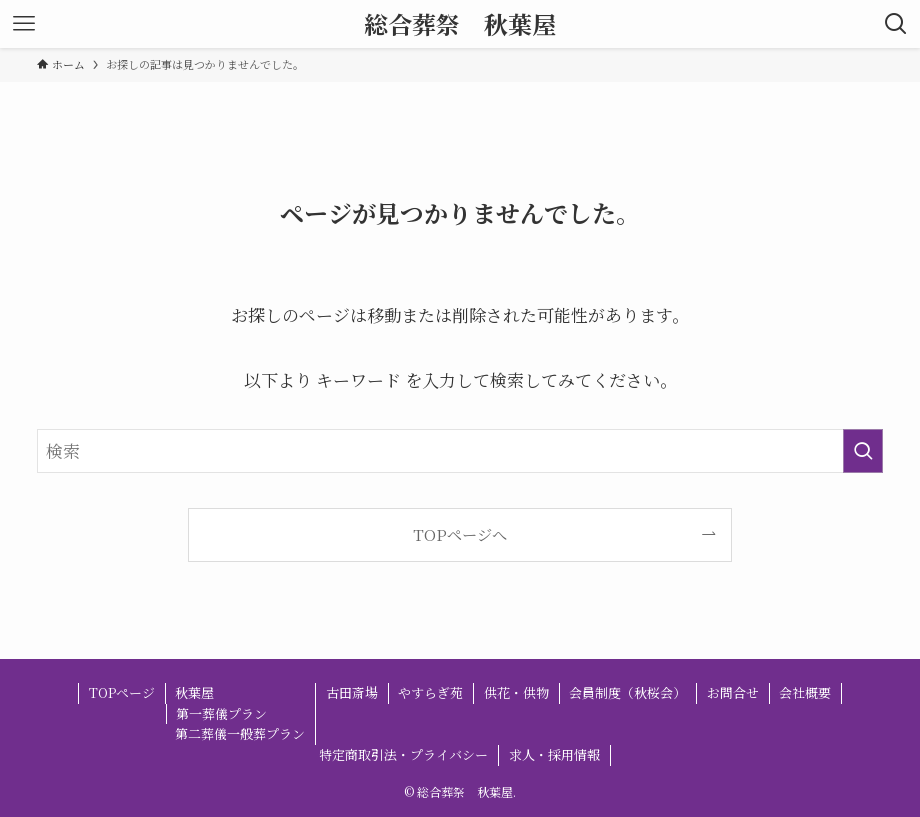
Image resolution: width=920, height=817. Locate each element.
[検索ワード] (460, 451)
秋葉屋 (194, 692)
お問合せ (733, 692)
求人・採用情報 (554, 754)
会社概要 (805, 692)
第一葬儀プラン (221, 713)
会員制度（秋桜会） (627, 692)
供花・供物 (516, 692)
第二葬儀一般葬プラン (240, 733)
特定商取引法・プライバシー (403, 754)
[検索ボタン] (896, 24)
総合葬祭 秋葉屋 (460, 24)
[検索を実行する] (863, 451)
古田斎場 (352, 692)
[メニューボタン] (24, 24)
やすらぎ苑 (430, 692)
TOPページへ (460, 534)
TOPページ (122, 692)
